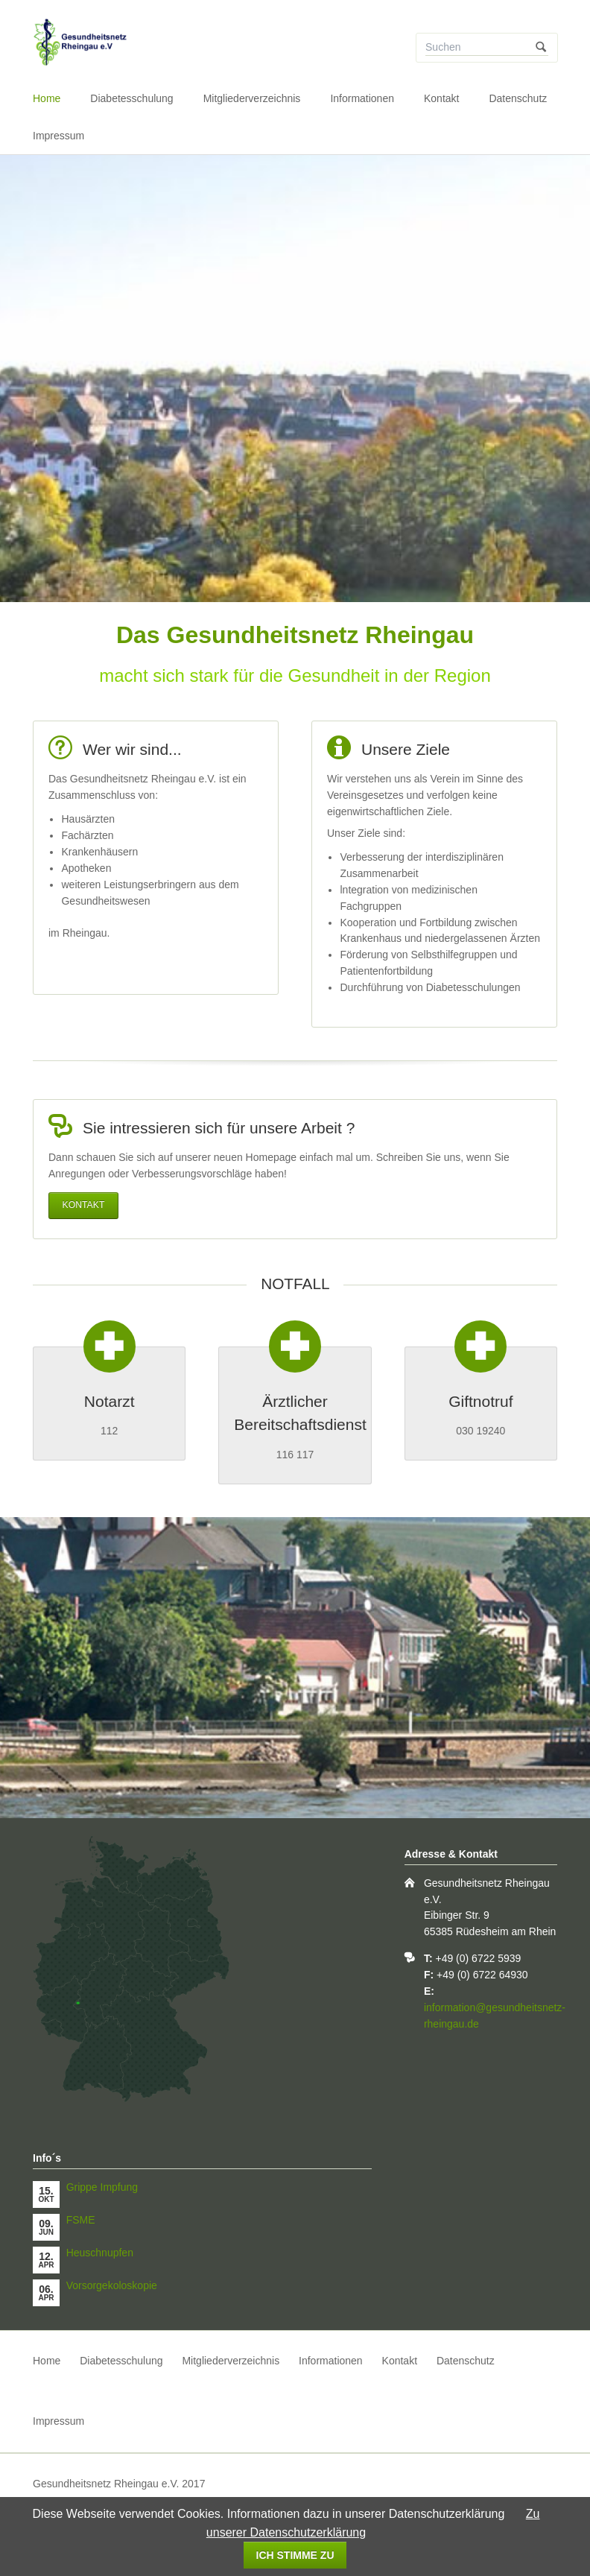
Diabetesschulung (131, 98)
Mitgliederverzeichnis (252, 98)
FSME (80, 2220)
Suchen (540, 48)
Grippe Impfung (102, 2187)
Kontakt (441, 98)
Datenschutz (518, 98)
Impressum (58, 136)
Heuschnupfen (99, 2253)
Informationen (362, 98)
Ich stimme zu (295, 2555)
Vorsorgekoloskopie (111, 2285)
